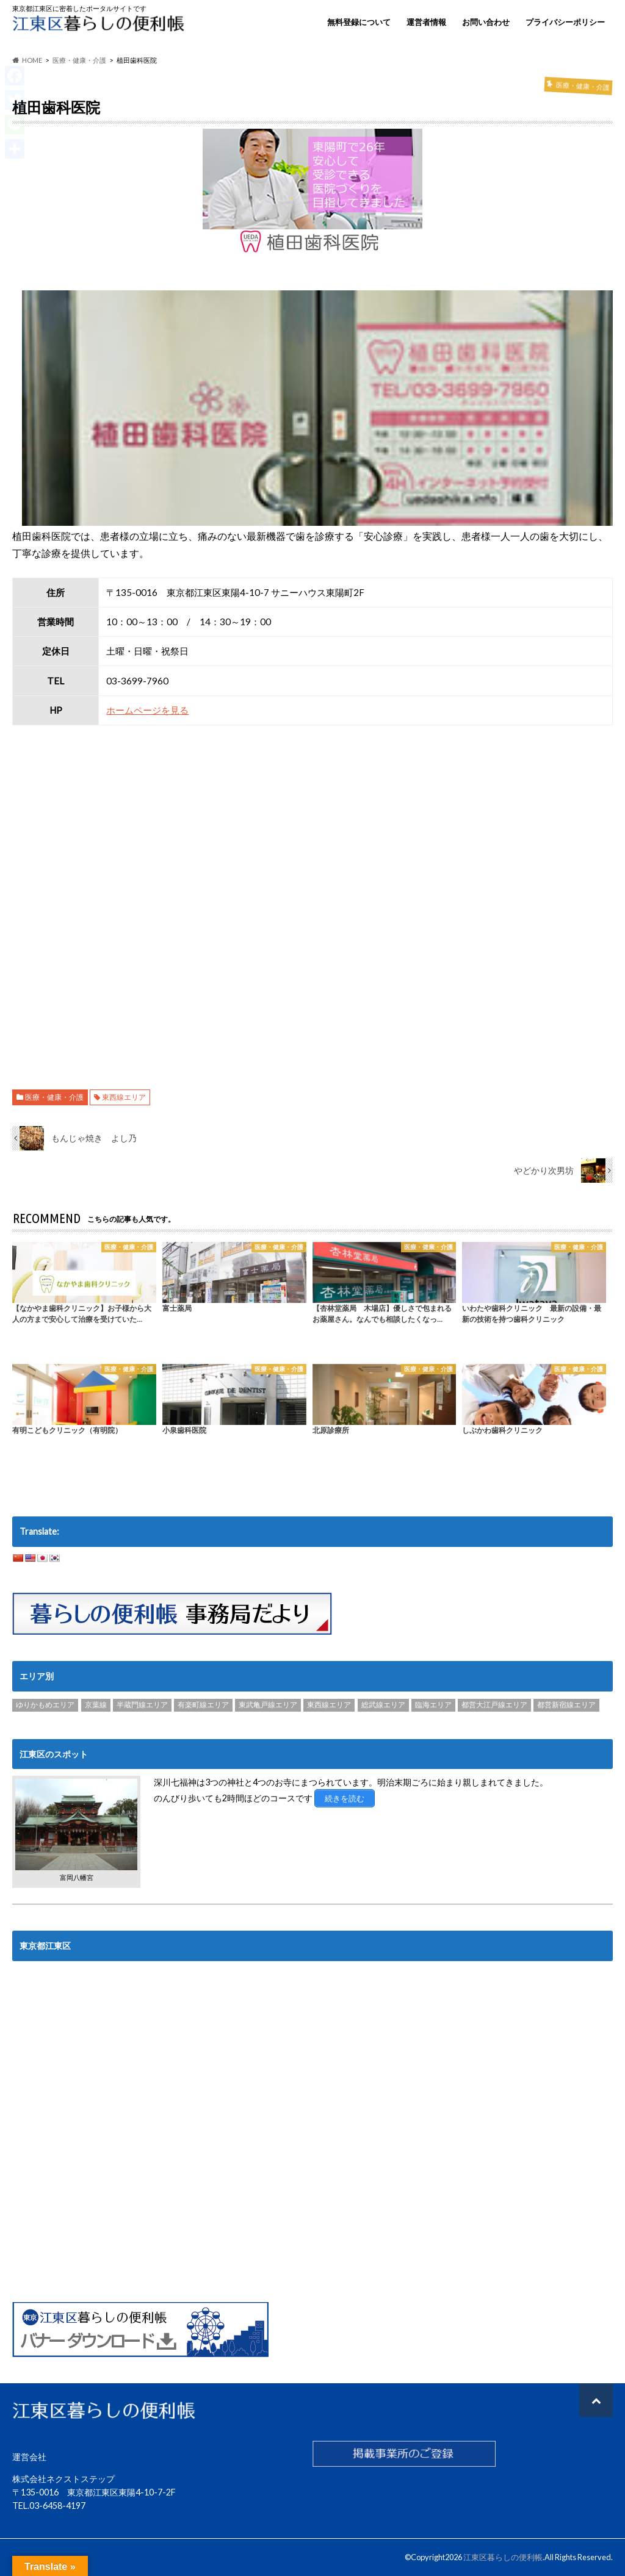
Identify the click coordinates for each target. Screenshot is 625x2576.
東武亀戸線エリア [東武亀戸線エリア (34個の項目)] (268, 1704)
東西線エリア (124, 1097)
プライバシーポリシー (565, 22)
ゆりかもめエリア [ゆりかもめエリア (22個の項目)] (45, 1704)
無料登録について (359, 22)
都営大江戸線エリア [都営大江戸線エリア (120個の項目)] (494, 1704)
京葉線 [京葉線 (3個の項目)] (96, 1704)
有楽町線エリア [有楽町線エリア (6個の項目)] (203, 1704)
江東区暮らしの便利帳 (503, 2557)
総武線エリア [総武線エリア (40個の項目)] (383, 1704)
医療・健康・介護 (54, 1097)
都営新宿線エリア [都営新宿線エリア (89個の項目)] (566, 1704)
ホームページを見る (147, 710)
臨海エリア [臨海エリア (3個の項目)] (433, 1704)
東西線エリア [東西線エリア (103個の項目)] (329, 1704)
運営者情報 (426, 22)
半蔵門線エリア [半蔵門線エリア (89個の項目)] (142, 1704)
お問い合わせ (486, 22)
